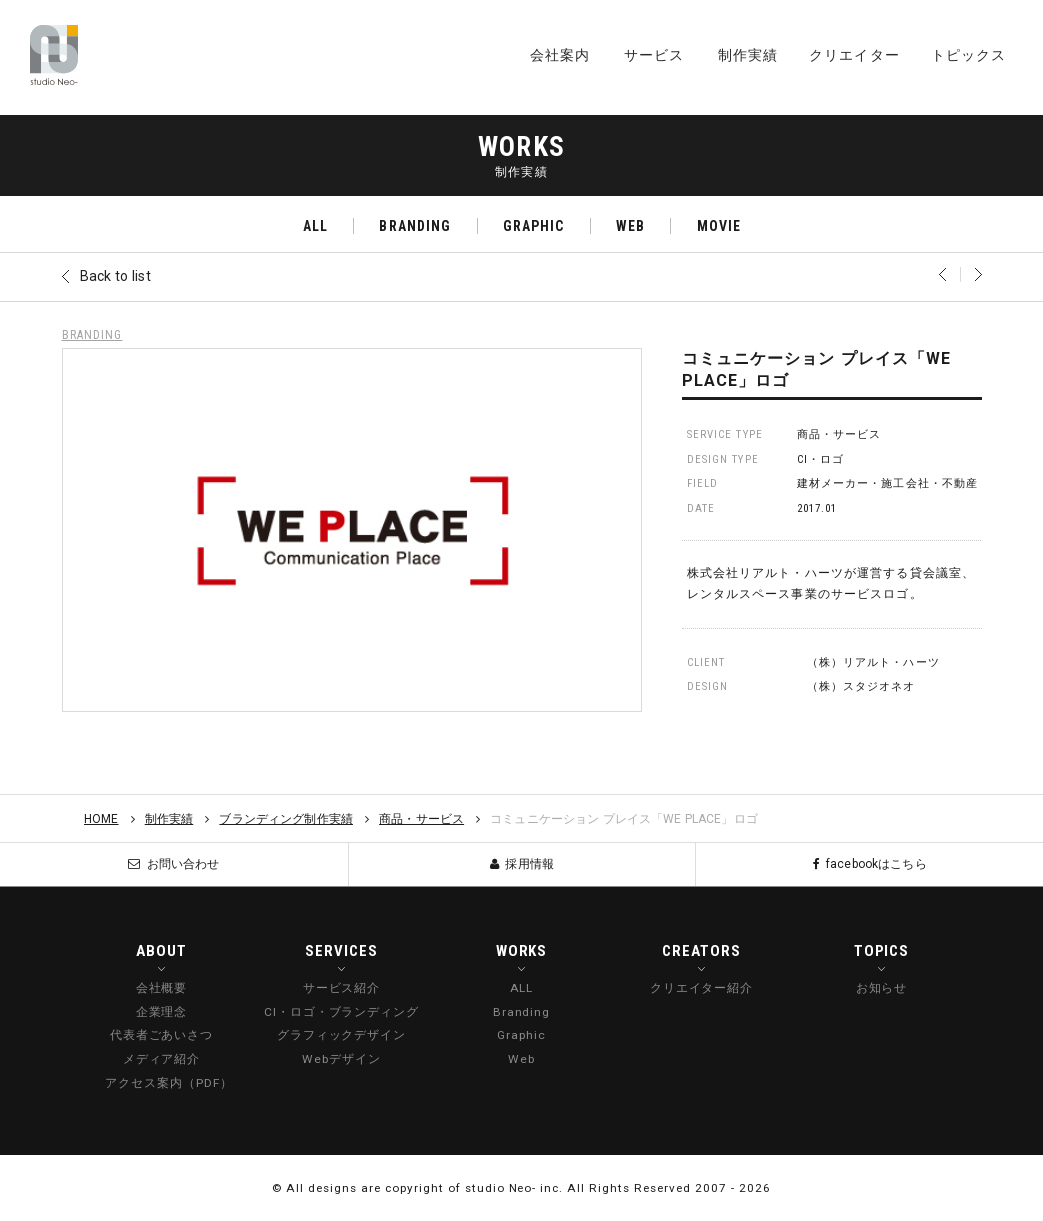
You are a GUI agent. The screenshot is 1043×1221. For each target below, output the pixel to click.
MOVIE (719, 226)
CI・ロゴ (821, 459)
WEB (630, 226)
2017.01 (817, 508)
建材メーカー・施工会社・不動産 (888, 483)
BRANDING (415, 226)
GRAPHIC (534, 226)
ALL (315, 226)
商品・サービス (839, 434)
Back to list (115, 276)
